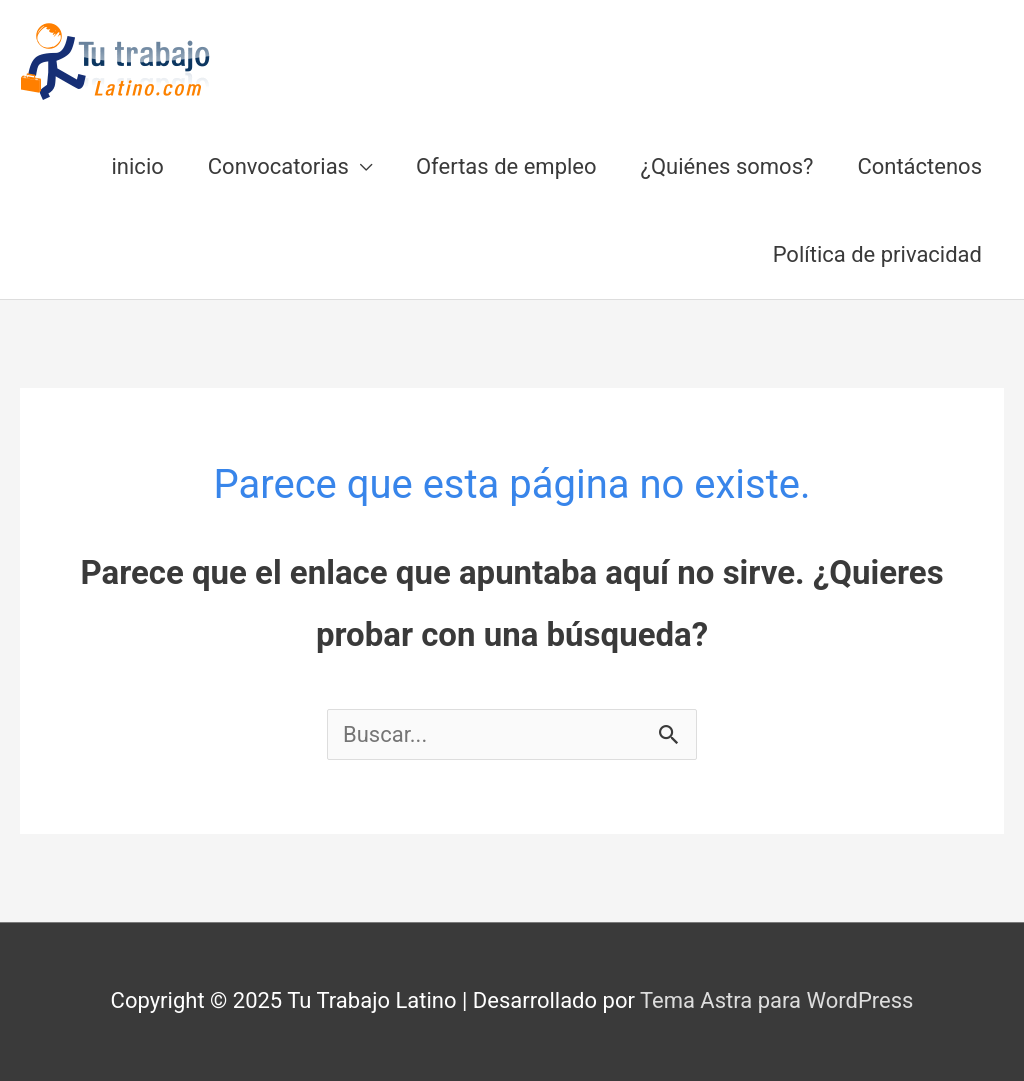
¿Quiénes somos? (727, 166)
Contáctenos (919, 166)
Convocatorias (278, 166)
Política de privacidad (877, 254)
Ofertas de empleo (506, 166)
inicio (138, 166)
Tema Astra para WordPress (776, 1000)
